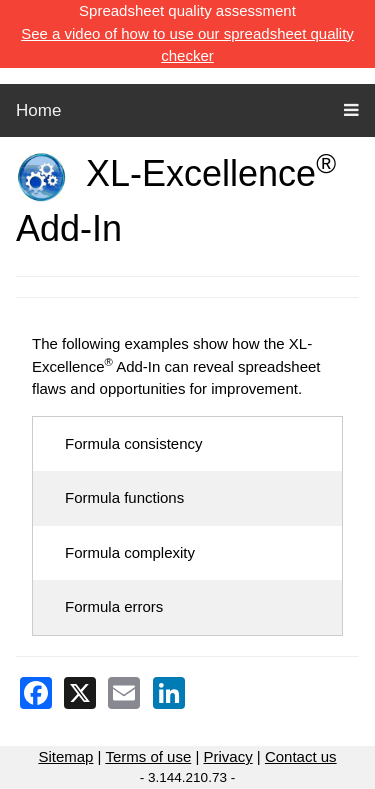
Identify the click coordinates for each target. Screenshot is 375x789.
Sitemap (65, 756)
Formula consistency (134, 443)
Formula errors (114, 606)
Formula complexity (130, 552)
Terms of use (148, 756)
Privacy (227, 756)
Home (38, 110)
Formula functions (124, 497)
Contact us (301, 756)
